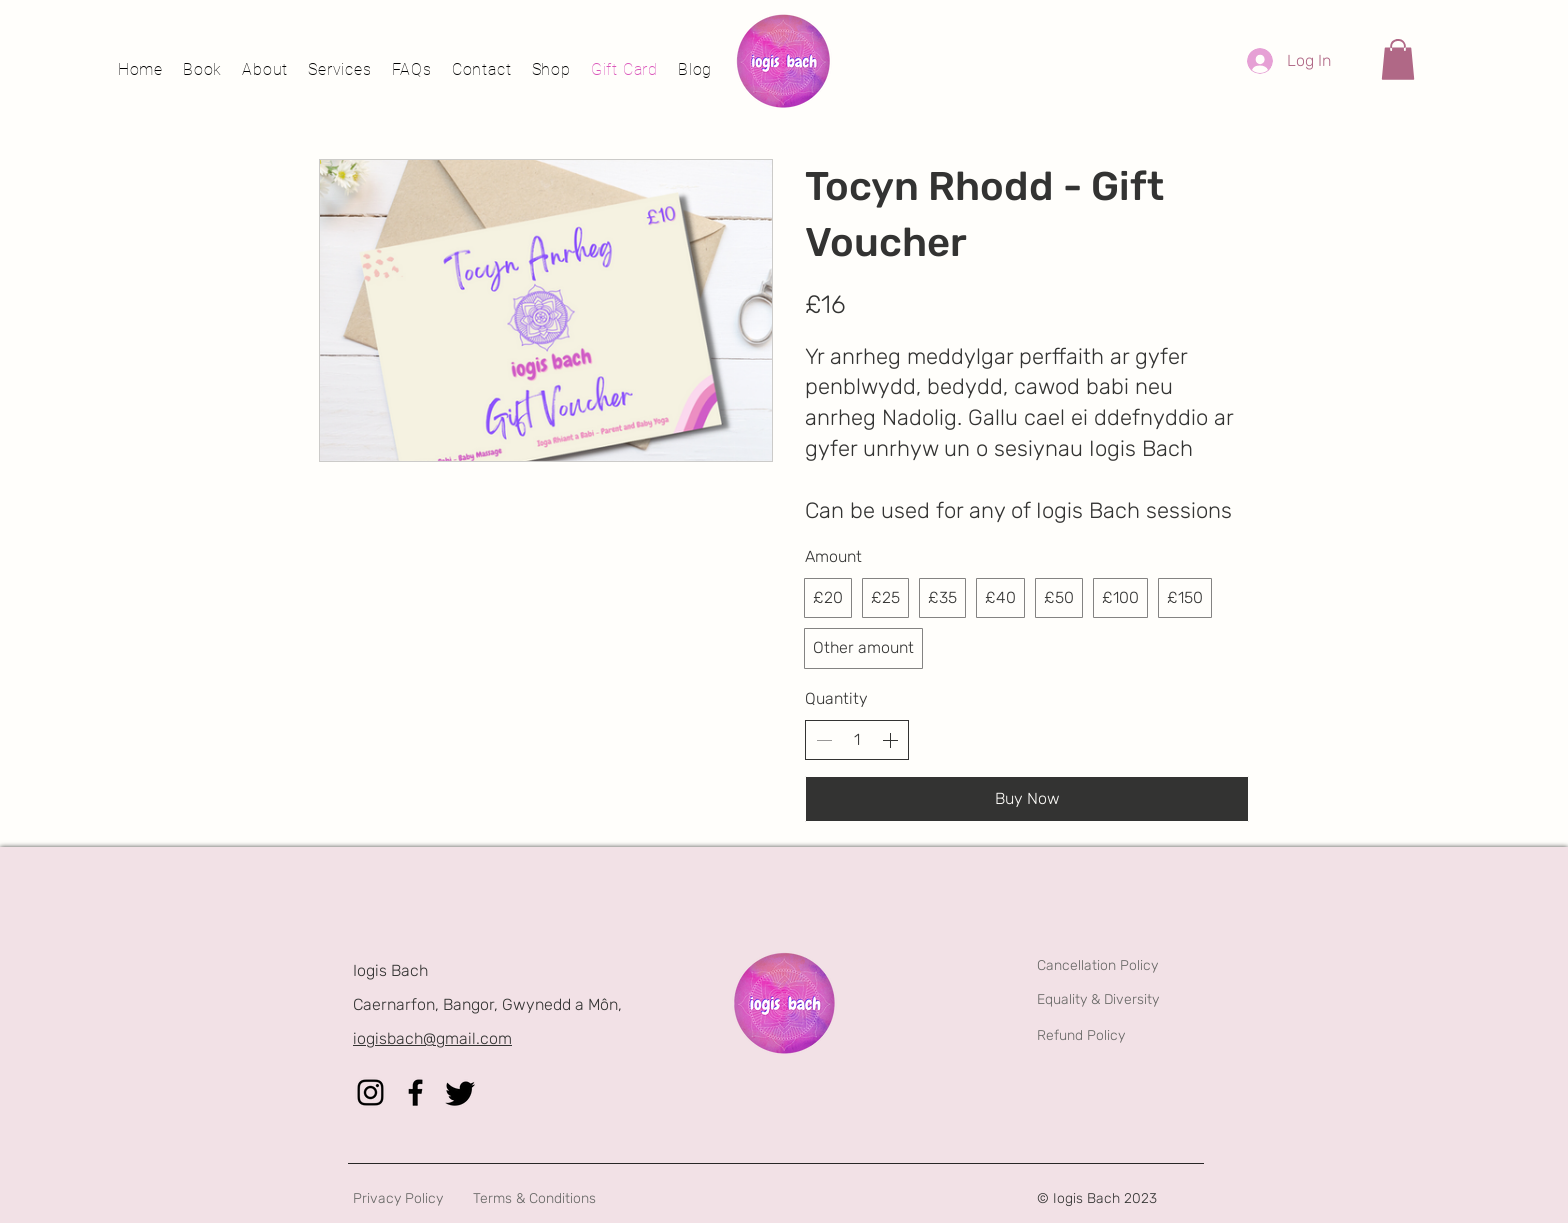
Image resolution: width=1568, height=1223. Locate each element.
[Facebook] (415, 1092)
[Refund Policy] (1145, 1036)
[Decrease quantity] (824, 740)
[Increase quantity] (890, 740)
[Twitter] (460, 1092)
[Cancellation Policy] (1145, 965)
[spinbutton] (857, 740)
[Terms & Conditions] (581, 1199)
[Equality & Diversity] (1145, 1000)
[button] (1398, 59)
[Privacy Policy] (461, 1199)
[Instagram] (370, 1092)
